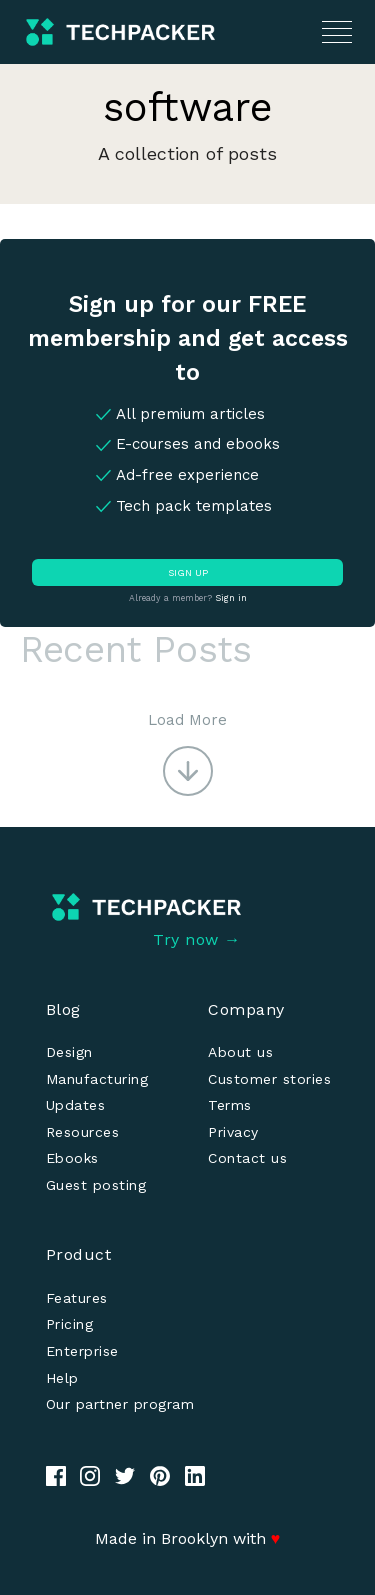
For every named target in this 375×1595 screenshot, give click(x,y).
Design (69, 1052)
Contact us (247, 1158)
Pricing (70, 1324)
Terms (230, 1105)
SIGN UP (188, 572)
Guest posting (96, 1185)
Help (62, 1378)
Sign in (231, 598)
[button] (187, 752)
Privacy (233, 1132)
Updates (76, 1105)
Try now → (197, 939)
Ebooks (72, 1158)
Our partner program (120, 1404)
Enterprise (82, 1351)
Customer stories (269, 1079)
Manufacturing (97, 1079)
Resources (83, 1132)
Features (77, 1298)
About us (240, 1052)
